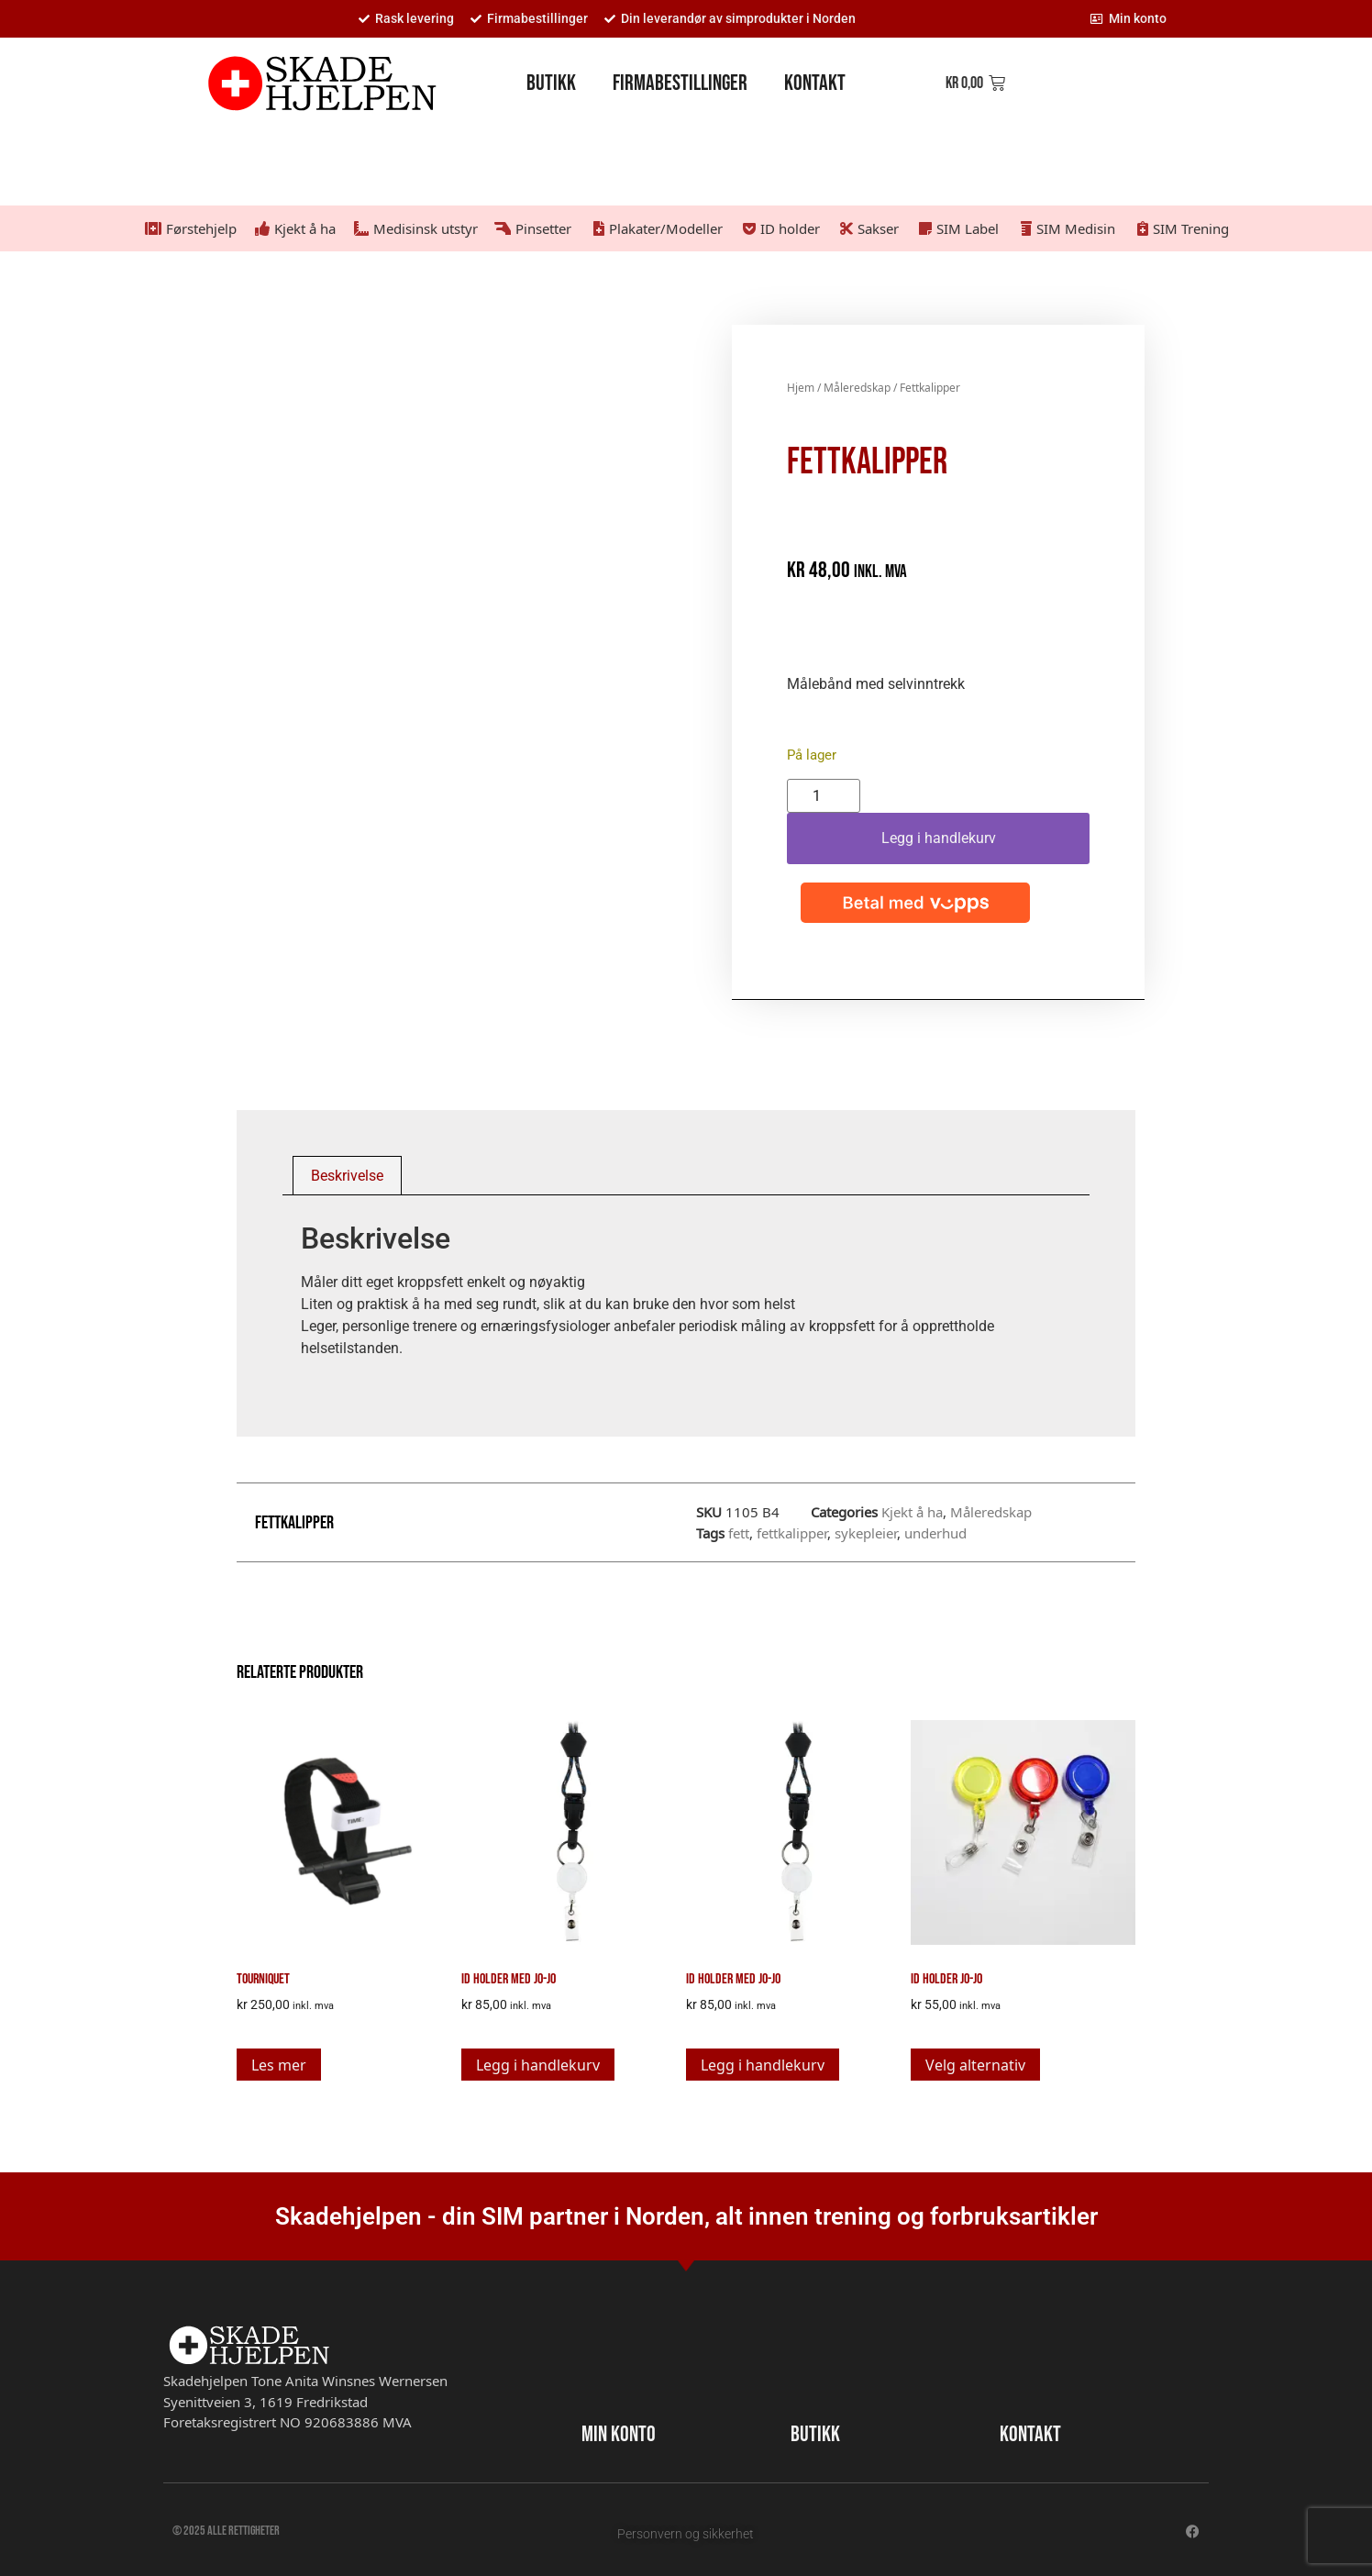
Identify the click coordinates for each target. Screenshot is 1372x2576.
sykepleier (866, 1533)
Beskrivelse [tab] (347, 1175)
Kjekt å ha (912, 1512)
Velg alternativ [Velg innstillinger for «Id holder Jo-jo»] (975, 2065)
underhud (935, 1533)
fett (738, 1533)
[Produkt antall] (823, 796)
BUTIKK (815, 2434)
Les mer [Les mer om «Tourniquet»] (278, 2065)
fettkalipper (792, 1533)
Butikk (551, 83)
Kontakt (815, 83)
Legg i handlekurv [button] (538, 2065)
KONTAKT (1030, 2434)
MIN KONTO (618, 2434)
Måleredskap (857, 387)
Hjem (800, 387)
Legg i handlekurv (938, 838)
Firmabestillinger (680, 83)
